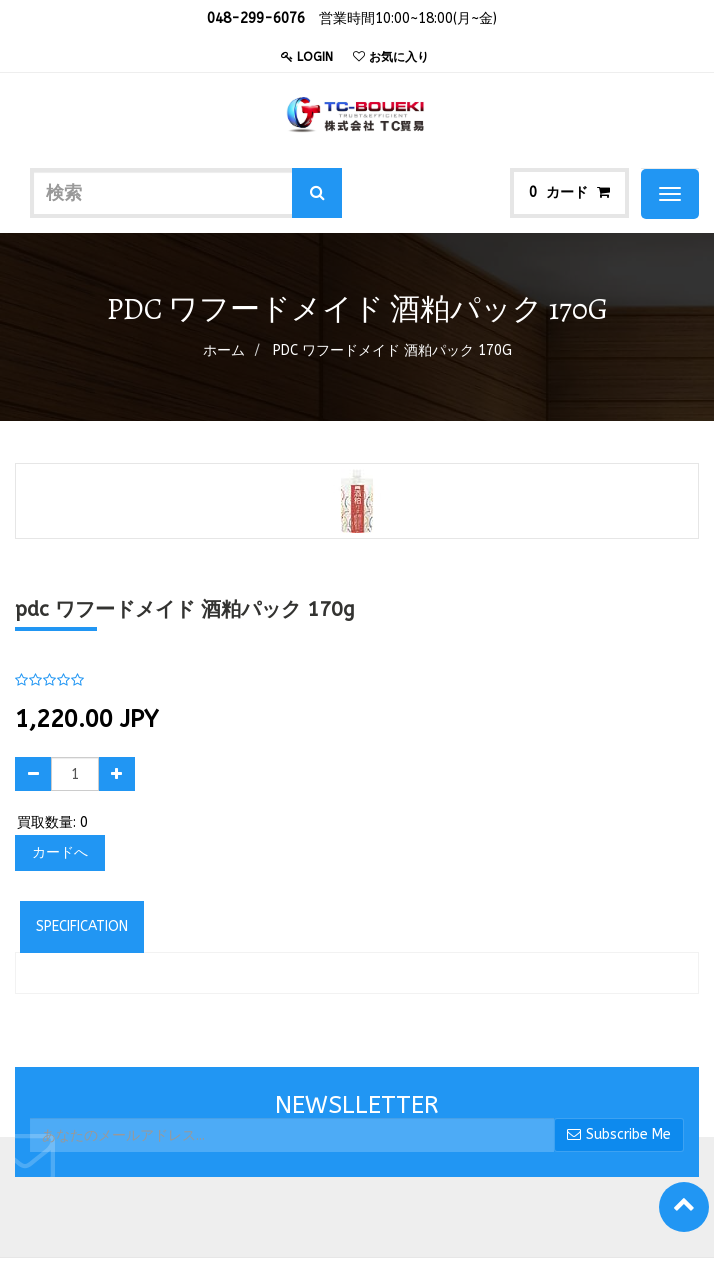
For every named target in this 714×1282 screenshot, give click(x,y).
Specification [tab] (82, 926)
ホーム (224, 350)
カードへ (60, 852)
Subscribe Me (619, 1134)
